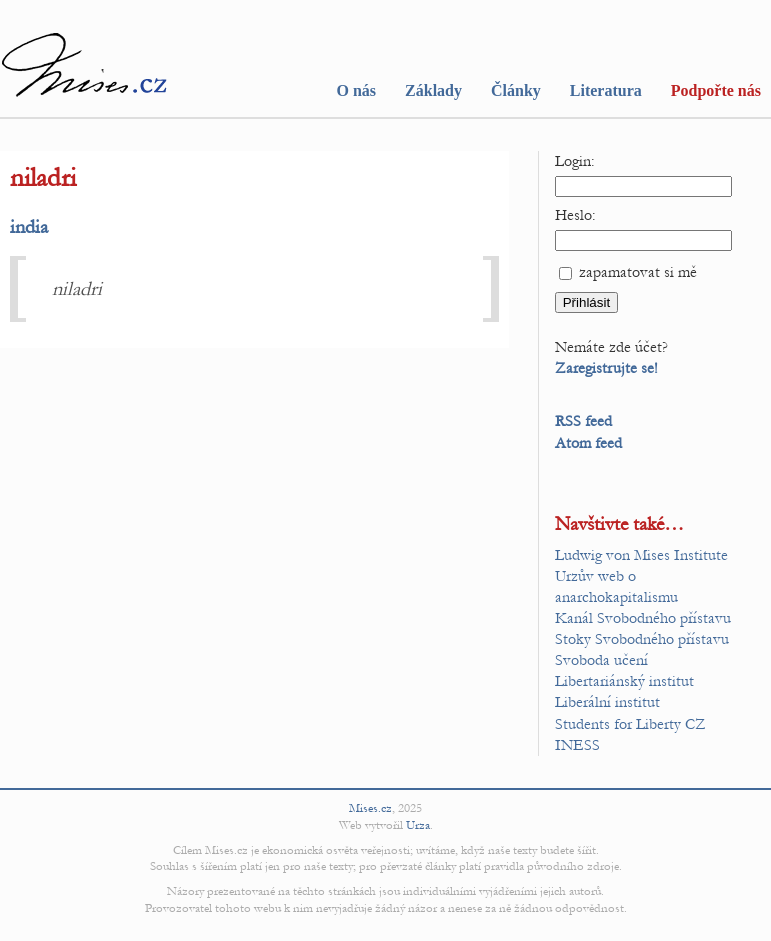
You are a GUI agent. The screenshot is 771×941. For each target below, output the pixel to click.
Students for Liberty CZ (630, 724)
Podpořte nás (716, 90)
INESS (577, 745)
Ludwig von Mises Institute (641, 555)
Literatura (606, 90)
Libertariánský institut (624, 681)
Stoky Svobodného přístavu (642, 639)
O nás (356, 90)
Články (516, 90)
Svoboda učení (601, 660)
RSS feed (583, 421)
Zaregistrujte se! (606, 368)
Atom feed (588, 443)
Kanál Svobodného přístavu (643, 618)
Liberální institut (607, 702)
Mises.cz (370, 808)
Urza (418, 825)
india (29, 226)
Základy (433, 90)
